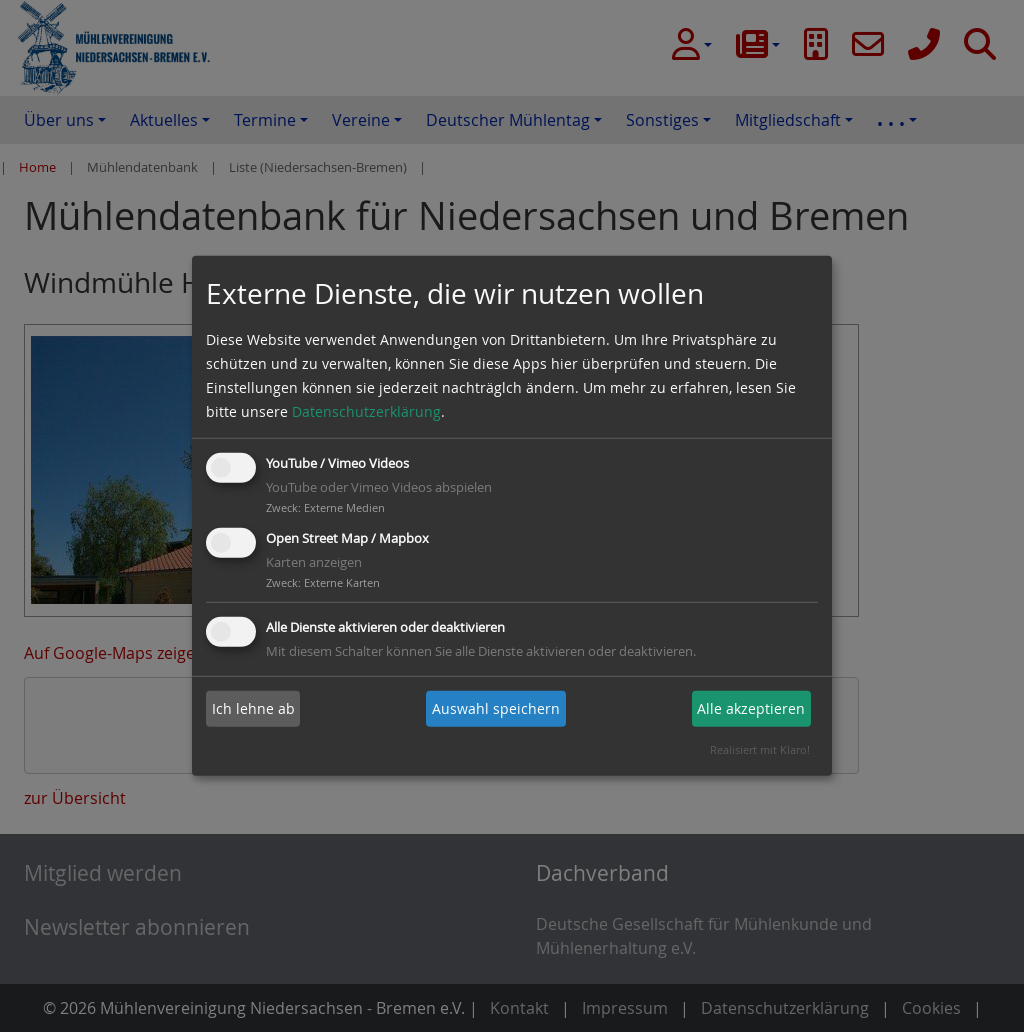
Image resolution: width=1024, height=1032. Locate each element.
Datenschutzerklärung (366, 411)
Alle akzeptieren (751, 708)
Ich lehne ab (253, 708)
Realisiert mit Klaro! (760, 749)
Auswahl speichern (496, 708)
